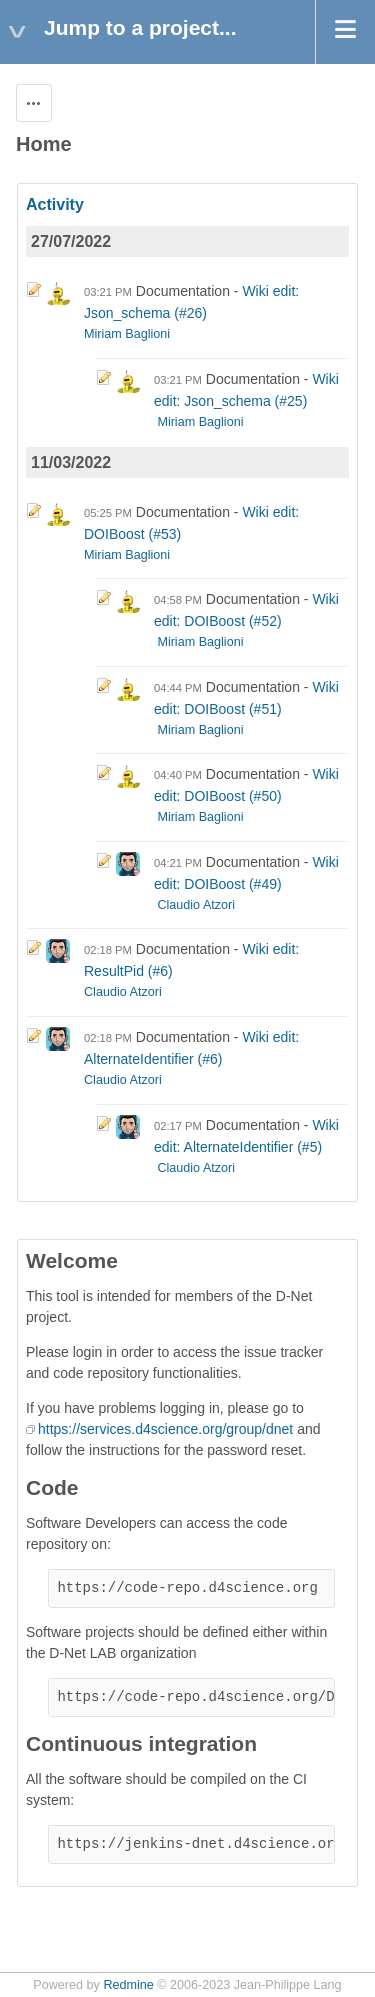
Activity (55, 204)
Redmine (128, 1985)
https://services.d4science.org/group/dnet (165, 1429)
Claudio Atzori (196, 905)
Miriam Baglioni (127, 334)
